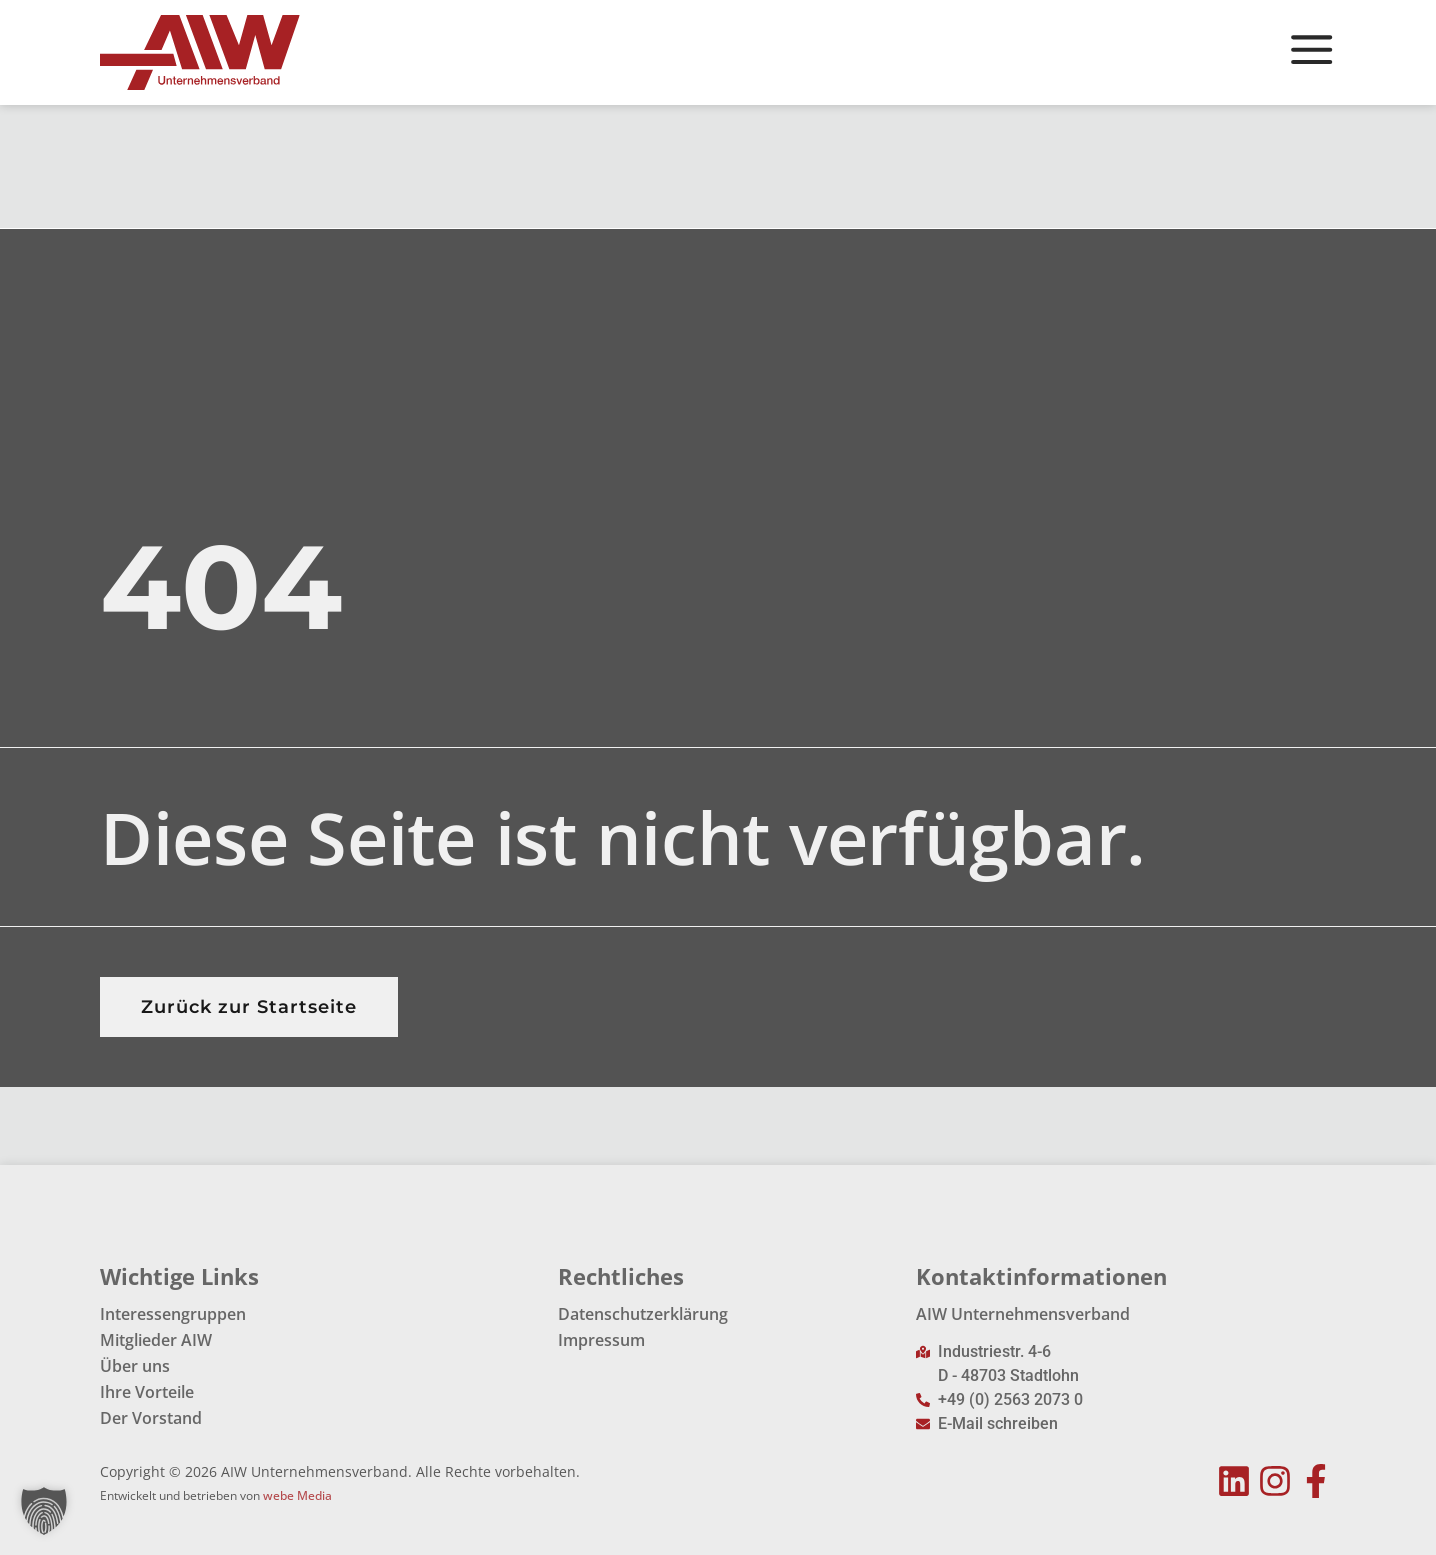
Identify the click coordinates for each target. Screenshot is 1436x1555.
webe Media (297, 1495)
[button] (44, 1511)
